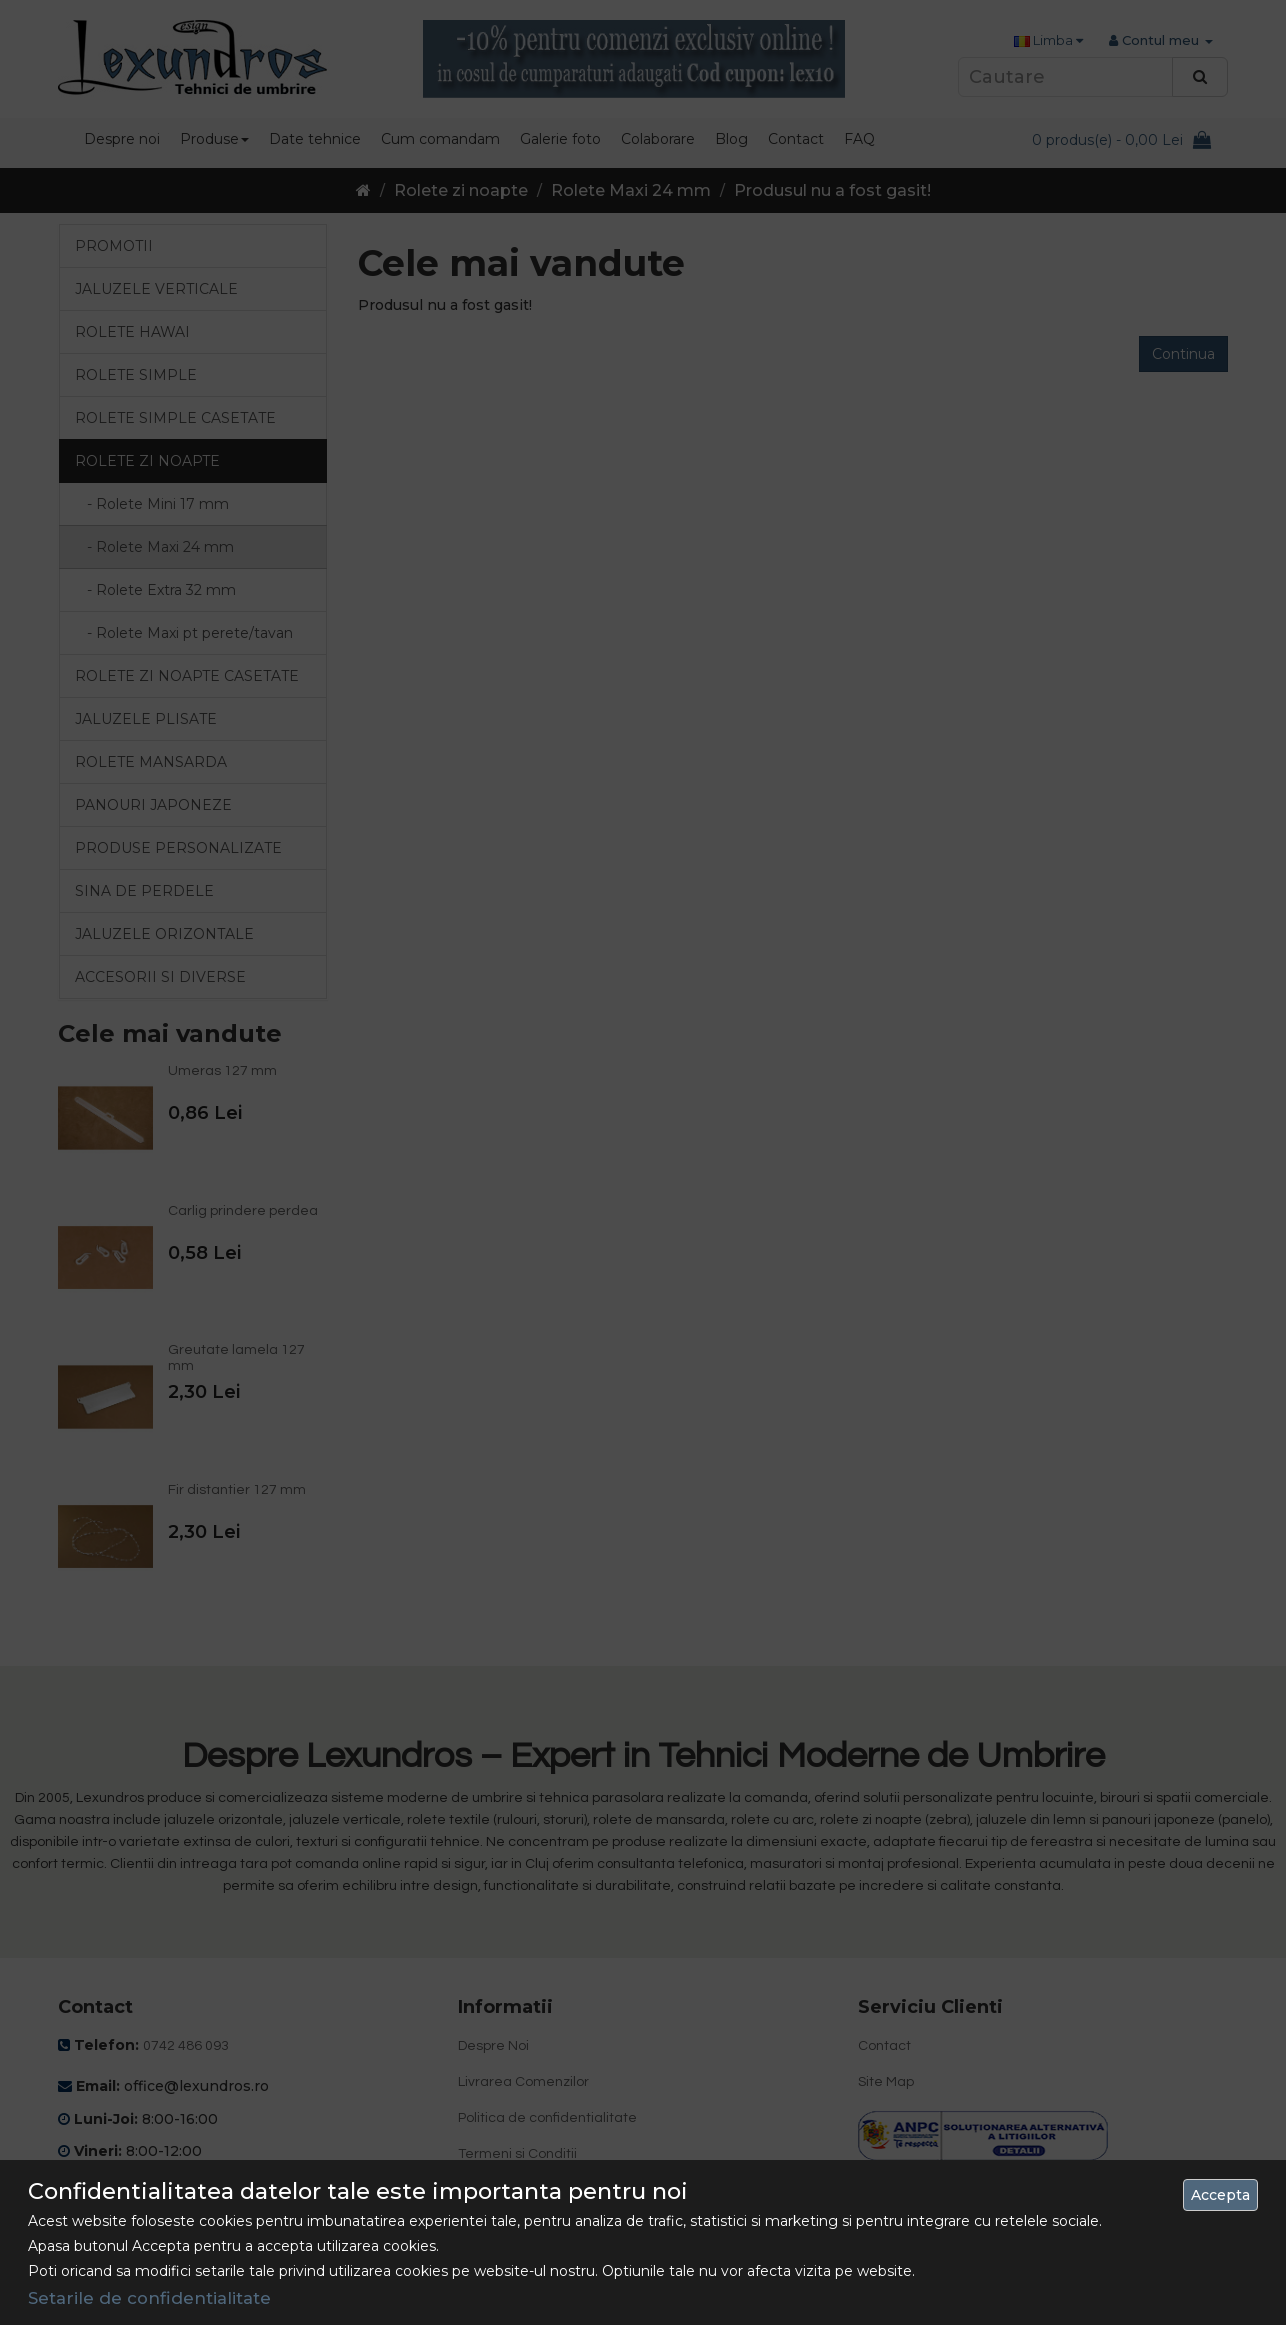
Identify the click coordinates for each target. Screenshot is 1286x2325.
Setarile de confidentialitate (149, 2298)
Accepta (1220, 2195)
